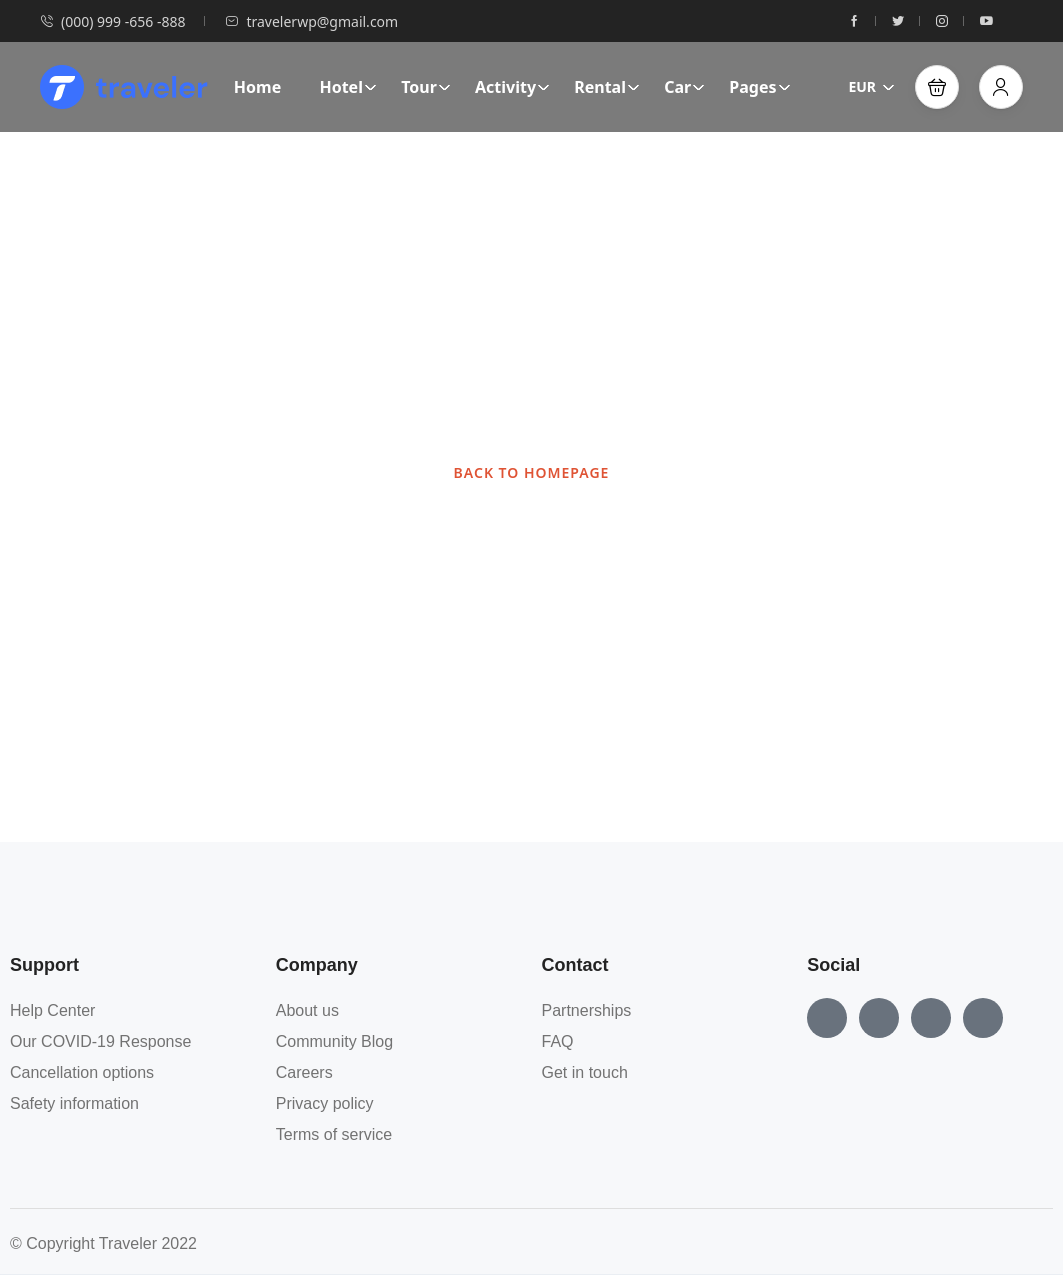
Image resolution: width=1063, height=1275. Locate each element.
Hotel (348, 87)
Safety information (74, 1103)
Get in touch (585, 1072)
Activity (512, 87)
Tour (426, 87)
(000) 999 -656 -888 (112, 21)
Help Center (52, 1010)
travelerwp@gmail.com (311, 21)
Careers (304, 1072)
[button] (937, 87)
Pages (759, 87)
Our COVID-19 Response (100, 1041)
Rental (607, 87)
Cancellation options (82, 1072)
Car (684, 87)
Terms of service (334, 1134)
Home (257, 87)
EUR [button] (871, 86)
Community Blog (334, 1041)
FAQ (558, 1041)
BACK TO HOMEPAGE (532, 472)
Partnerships (587, 1010)
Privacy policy (325, 1103)
